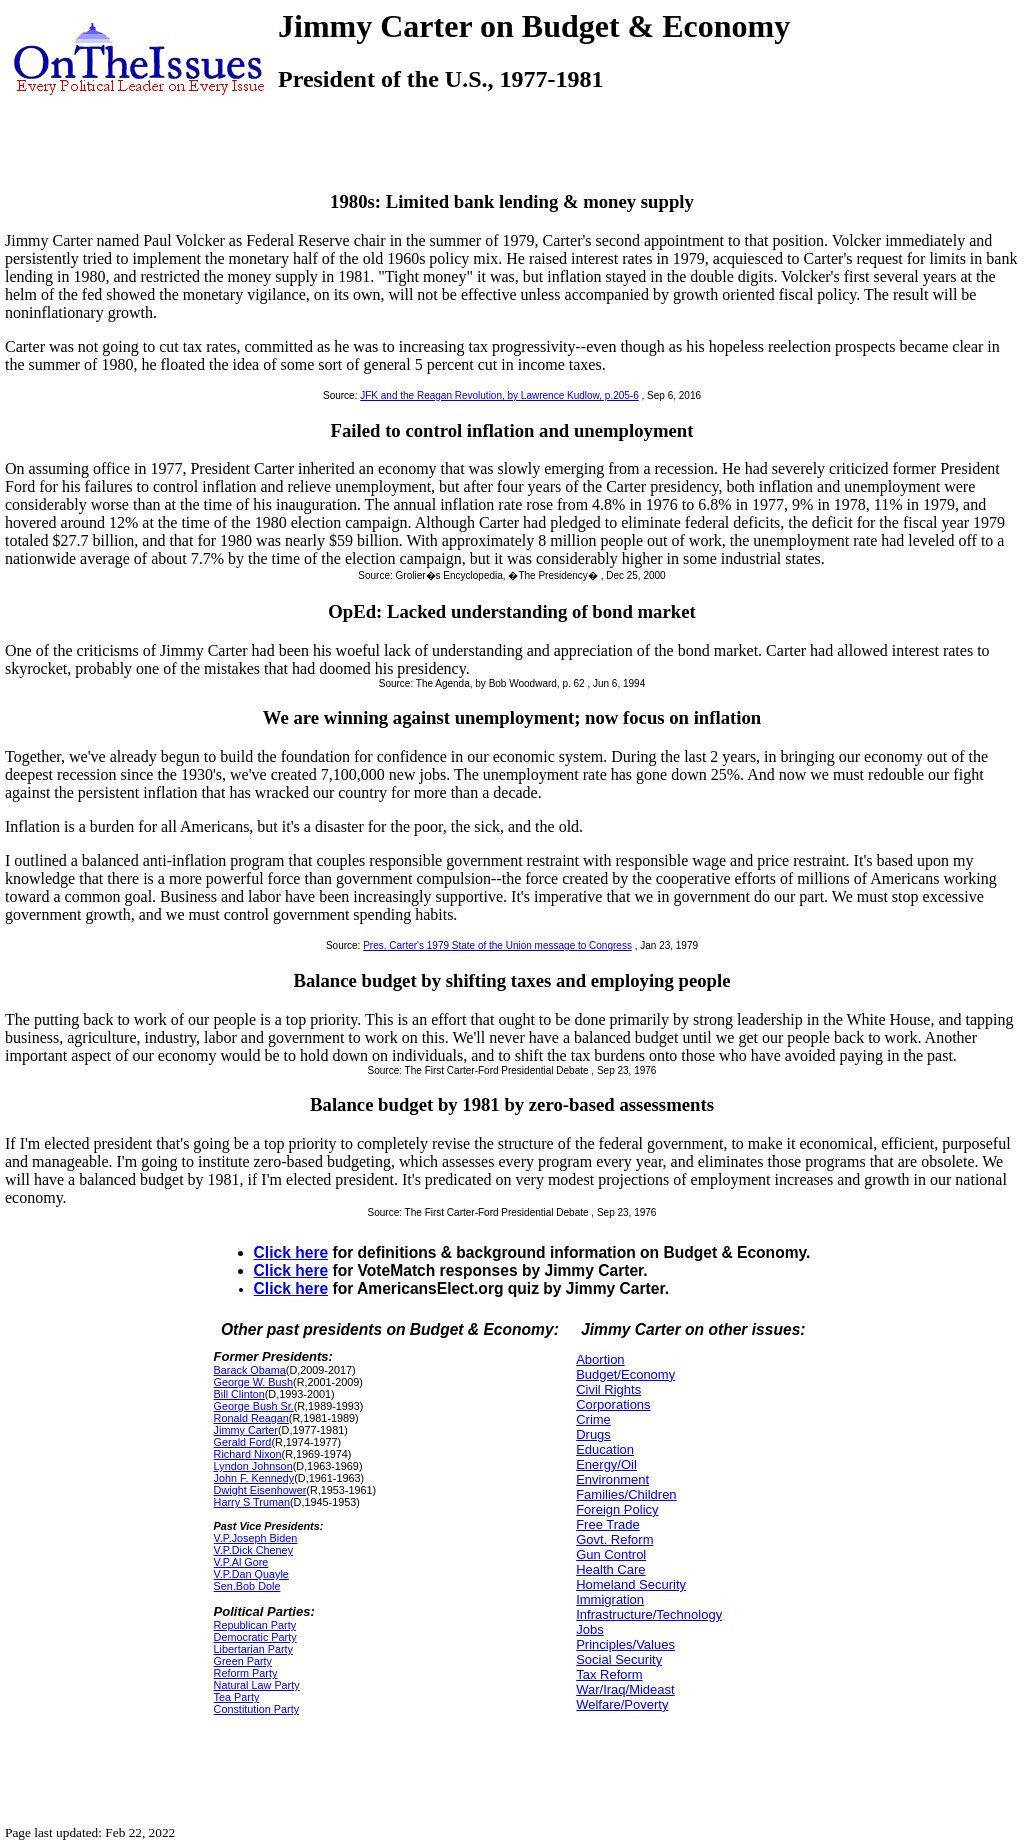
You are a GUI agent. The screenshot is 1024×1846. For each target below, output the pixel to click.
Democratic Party (255, 1637)
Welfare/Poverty (622, 1704)
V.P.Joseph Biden (256, 1538)
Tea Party (237, 1697)
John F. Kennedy (254, 1478)
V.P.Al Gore (241, 1562)
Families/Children (626, 1494)
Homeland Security (631, 1584)
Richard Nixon (248, 1454)
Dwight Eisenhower (260, 1490)
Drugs (593, 1434)
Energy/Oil (606, 1464)
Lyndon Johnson (253, 1466)
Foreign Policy (617, 1509)
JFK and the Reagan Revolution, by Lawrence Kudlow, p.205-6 (499, 395)
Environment (612, 1479)
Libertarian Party (253, 1649)
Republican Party (255, 1625)
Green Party (243, 1661)
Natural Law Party (257, 1685)
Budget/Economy (625, 1374)
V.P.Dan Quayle (251, 1574)
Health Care (610, 1569)
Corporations (613, 1404)
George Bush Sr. (254, 1406)
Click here (291, 1252)
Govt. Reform (614, 1539)
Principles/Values (625, 1644)
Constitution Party (256, 1709)
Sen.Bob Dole (247, 1586)
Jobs (589, 1629)
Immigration (610, 1599)
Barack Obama (250, 1370)
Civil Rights (608, 1389)
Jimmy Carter (246, 1430)
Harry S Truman (252, 1502)
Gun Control (611, 1554)
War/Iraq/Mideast (625, 1689)
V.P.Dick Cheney (253, 1550)
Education (605, 1449)
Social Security (619, 1659)
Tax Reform (609, 1674)
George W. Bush (253, 1382)
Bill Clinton (239, 1394)
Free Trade (608, 1524)
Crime (593, 1419)
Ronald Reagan (251, 1418)
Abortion (600, 1359)
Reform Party (246, 1673)
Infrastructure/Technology (649, 1614)
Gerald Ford (243, 1442)
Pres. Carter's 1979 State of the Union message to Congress (497, 945)
